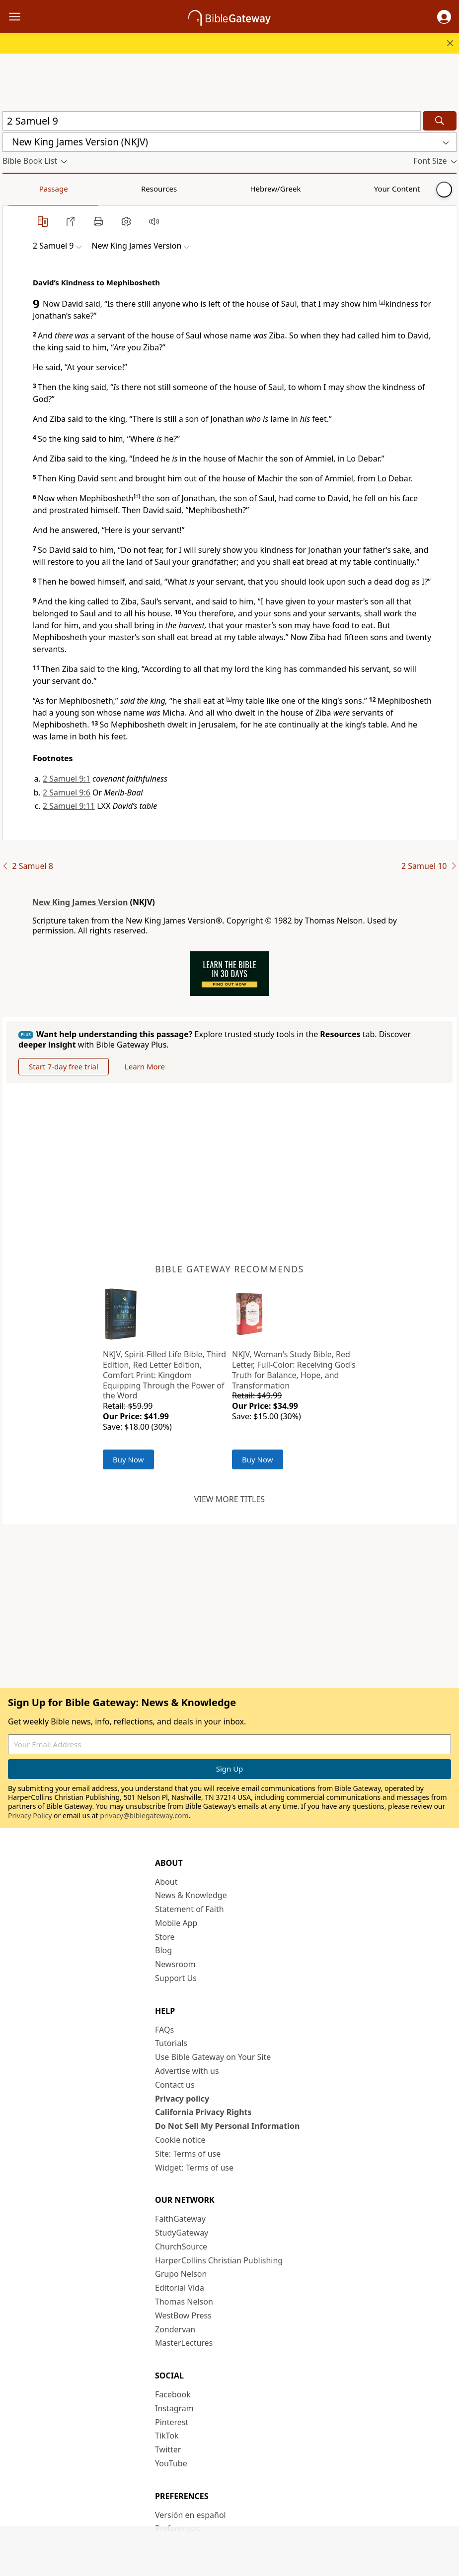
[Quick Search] (211, 121)
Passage (24, 189)
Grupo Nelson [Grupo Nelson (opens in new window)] (181, 2273)
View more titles (229, 1499)
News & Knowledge (191, 1895)
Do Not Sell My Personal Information (227, 2125)
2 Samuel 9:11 (69, 805)
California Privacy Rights (203, 2112)
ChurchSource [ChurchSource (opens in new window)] (181, 2246)
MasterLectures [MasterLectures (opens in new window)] (184, 2342)
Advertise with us (187, 2070)
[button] (444, 17)
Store (165, 1936)
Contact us (175, 2084)
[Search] (440, 121)
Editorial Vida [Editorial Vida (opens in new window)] (179, 2287)
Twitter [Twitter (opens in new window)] (168, 2449)
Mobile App (176, 1922)
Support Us (176, 1978)
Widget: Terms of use (194, 2167)
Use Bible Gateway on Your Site (213, 2056)
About (166, 1881)
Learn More (145, 1066)
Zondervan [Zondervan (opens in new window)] (175, 2329)
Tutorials (171, 2043)
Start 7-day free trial (63, 1066)
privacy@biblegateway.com (144, 1815)
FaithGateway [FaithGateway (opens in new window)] (180, 2218)
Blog (163, 1950)
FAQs (164, 2029)
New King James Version (80, 902)
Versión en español (190, 2515)
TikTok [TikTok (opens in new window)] (167, 2435)
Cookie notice (180, 2139)
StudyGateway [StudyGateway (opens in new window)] (181, 2232)
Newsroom (175, 1964)
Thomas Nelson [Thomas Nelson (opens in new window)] (184, 2301)
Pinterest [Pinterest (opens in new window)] (171, 2422)
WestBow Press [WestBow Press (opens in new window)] (183, 2315)
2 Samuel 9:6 (66, 792)
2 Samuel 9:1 (66, 778)
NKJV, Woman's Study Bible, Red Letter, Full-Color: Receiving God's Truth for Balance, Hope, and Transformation (294, 1369)
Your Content (196, 189)
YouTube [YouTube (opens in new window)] (171, 2463)
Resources (73, 189)
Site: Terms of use (188, 2153)
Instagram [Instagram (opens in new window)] (174, 2408)
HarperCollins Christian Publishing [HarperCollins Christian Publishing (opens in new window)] (219, 2260)
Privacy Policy (30, 1815)
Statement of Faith (189, 1909)
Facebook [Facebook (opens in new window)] (173, 2394)
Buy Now (128, 1459)
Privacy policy (182, 2098)
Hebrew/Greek (132, 189)
